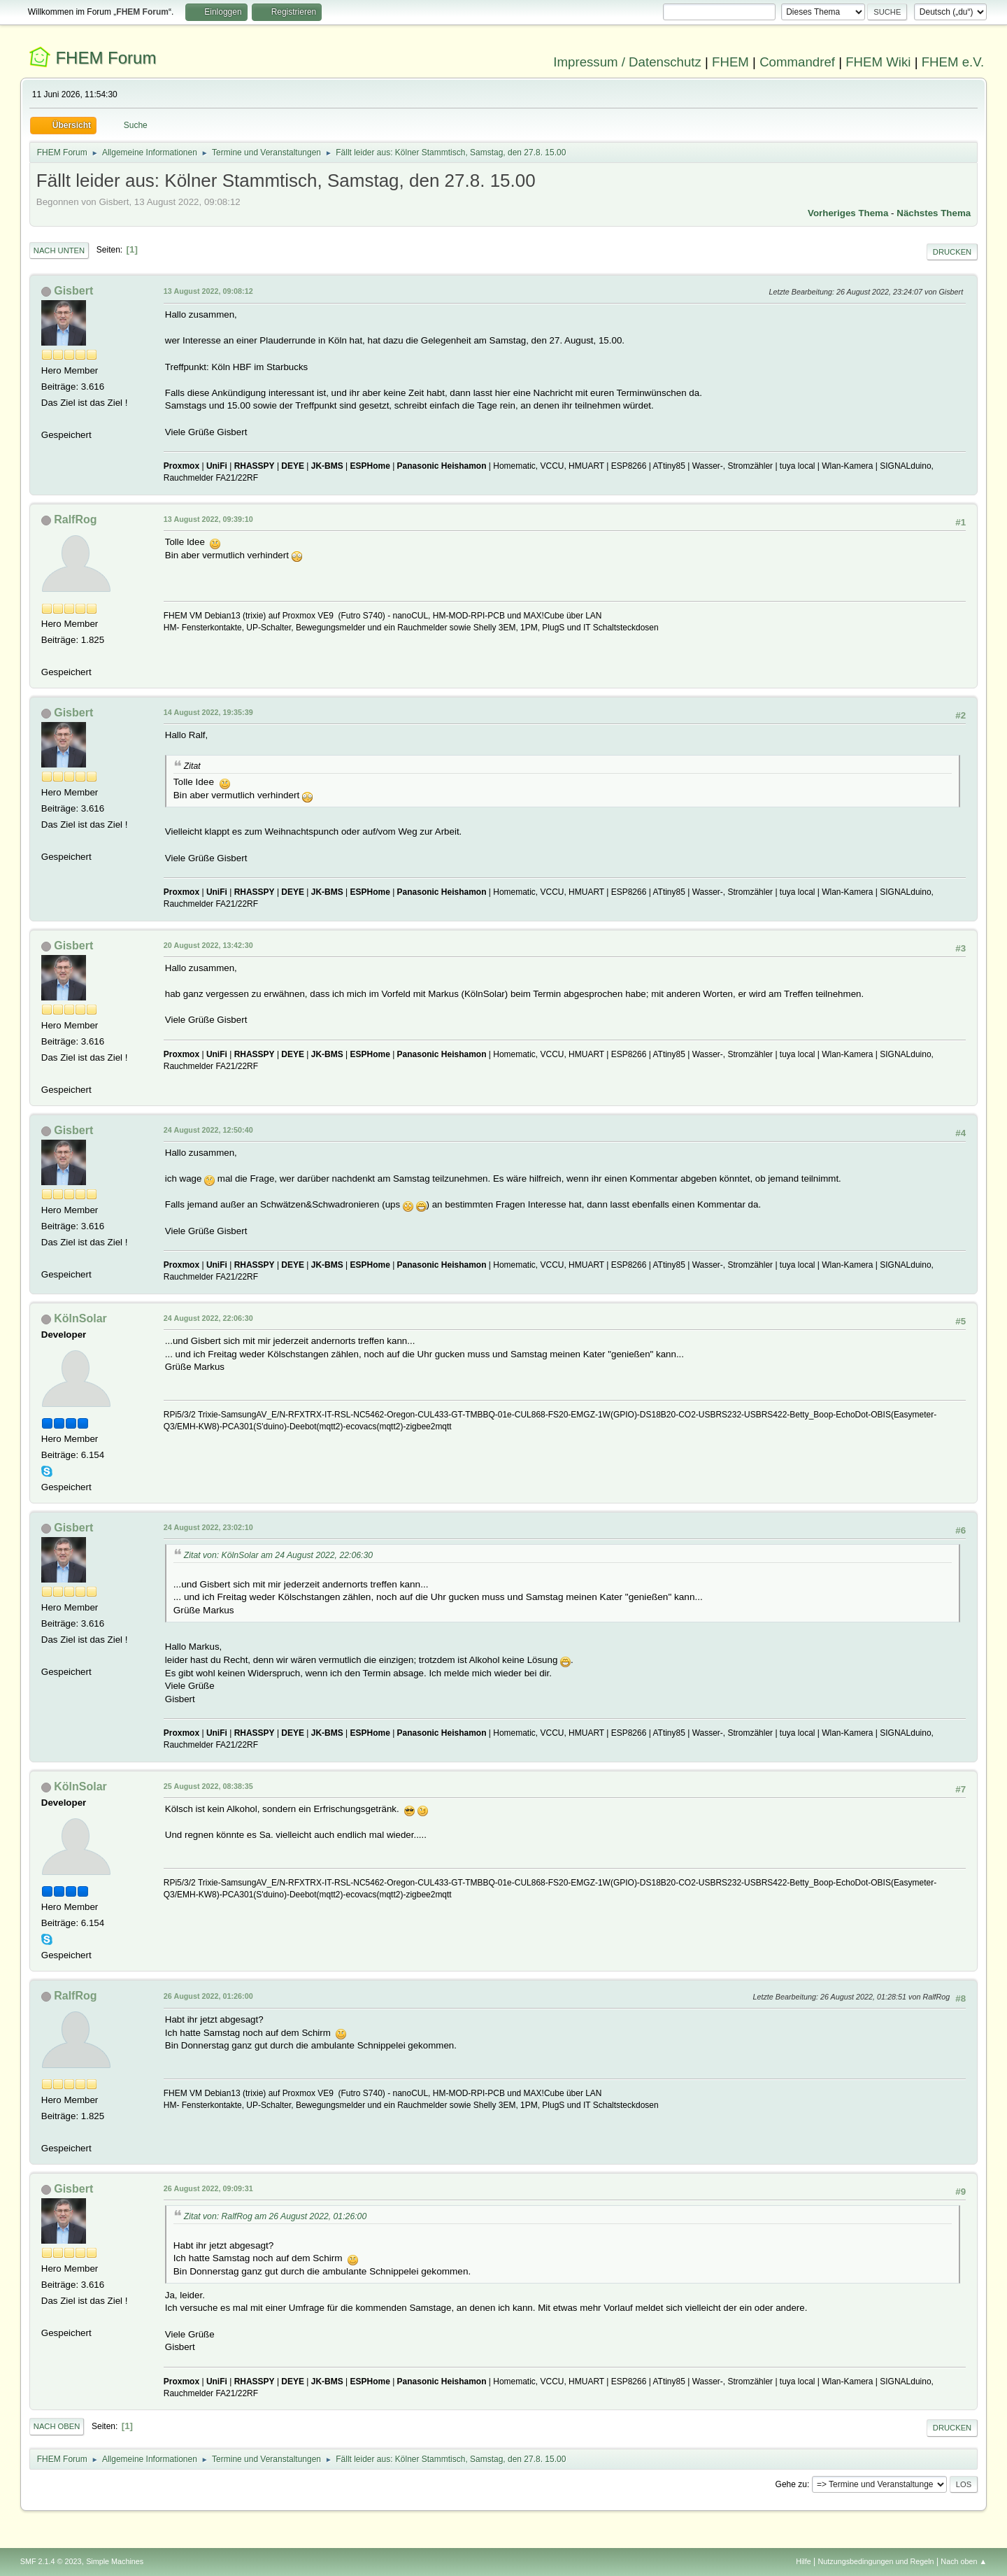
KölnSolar (80, 1318)
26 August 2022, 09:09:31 (208, 2188)
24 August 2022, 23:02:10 (208, 1527)
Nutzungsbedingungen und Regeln (876, 2561)
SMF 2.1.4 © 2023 (51, 2561)
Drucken (952, 252)
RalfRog (75, 519)
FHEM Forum (105, 57)
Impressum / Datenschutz (627, 62)
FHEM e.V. (953, 62)
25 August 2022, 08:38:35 (208, 1786)
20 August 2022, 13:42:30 (208, 945)
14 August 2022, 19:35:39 (208, 712)
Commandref (797, 62)
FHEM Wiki (877, 62)
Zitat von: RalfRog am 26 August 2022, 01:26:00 (275, 2216)
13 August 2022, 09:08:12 (208, 291)
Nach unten (59, 250)
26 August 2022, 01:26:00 (208, 1996)
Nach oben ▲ (964, 2561)
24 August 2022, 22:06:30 (208, 1318)
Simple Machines (114, 2561)
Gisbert (73, 291)
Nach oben (57, 2426)
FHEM (730, 62)
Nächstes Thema (934, 213)
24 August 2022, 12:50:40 (208, 1130)
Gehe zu (791, 2484)
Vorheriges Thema (848, 213)
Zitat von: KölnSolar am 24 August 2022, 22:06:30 (278, 1555)
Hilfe (803, 2561)
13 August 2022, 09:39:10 (208, 519)
